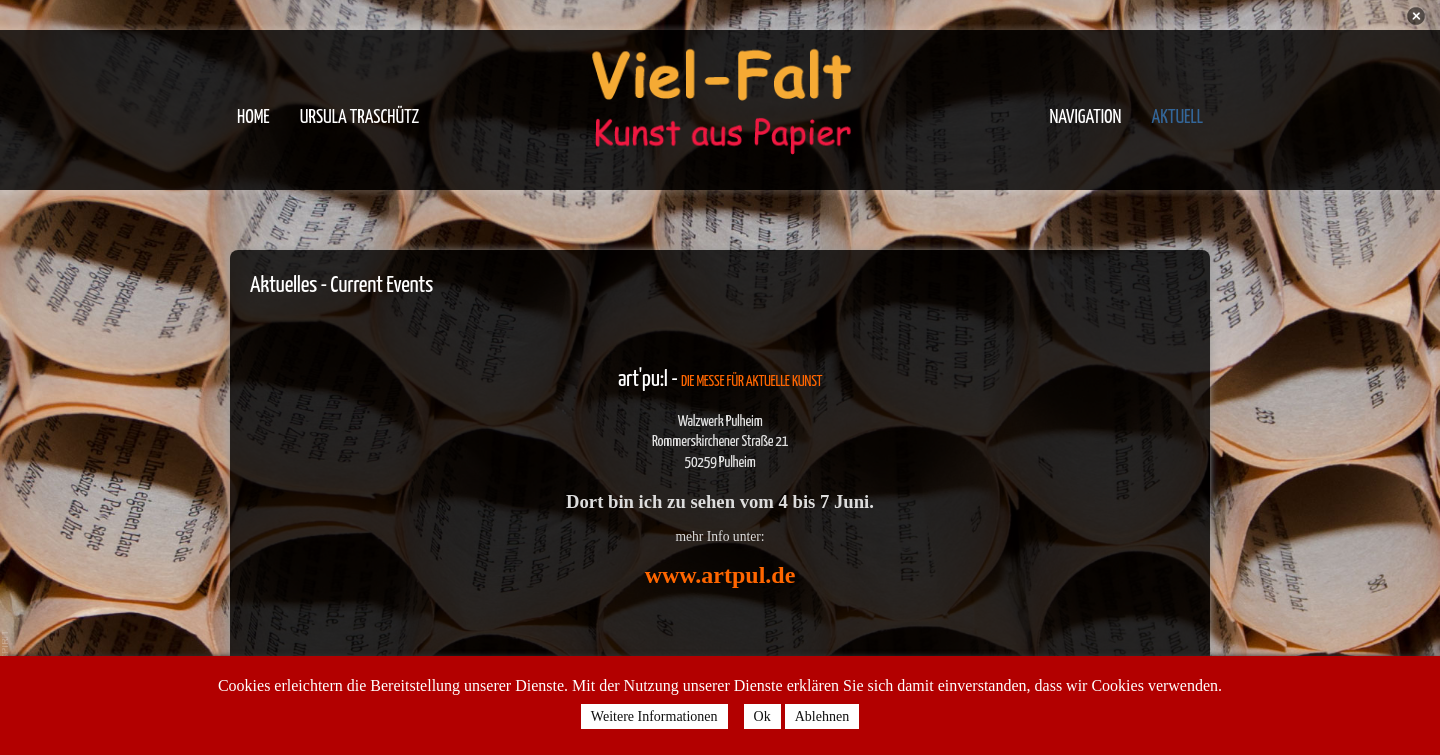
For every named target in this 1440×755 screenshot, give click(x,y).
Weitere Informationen (654, 716)
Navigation (1085, 117)
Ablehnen (822, 716)
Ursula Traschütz (360, 117)
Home (253, 117)
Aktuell (1177, 117)
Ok (762, 716)
